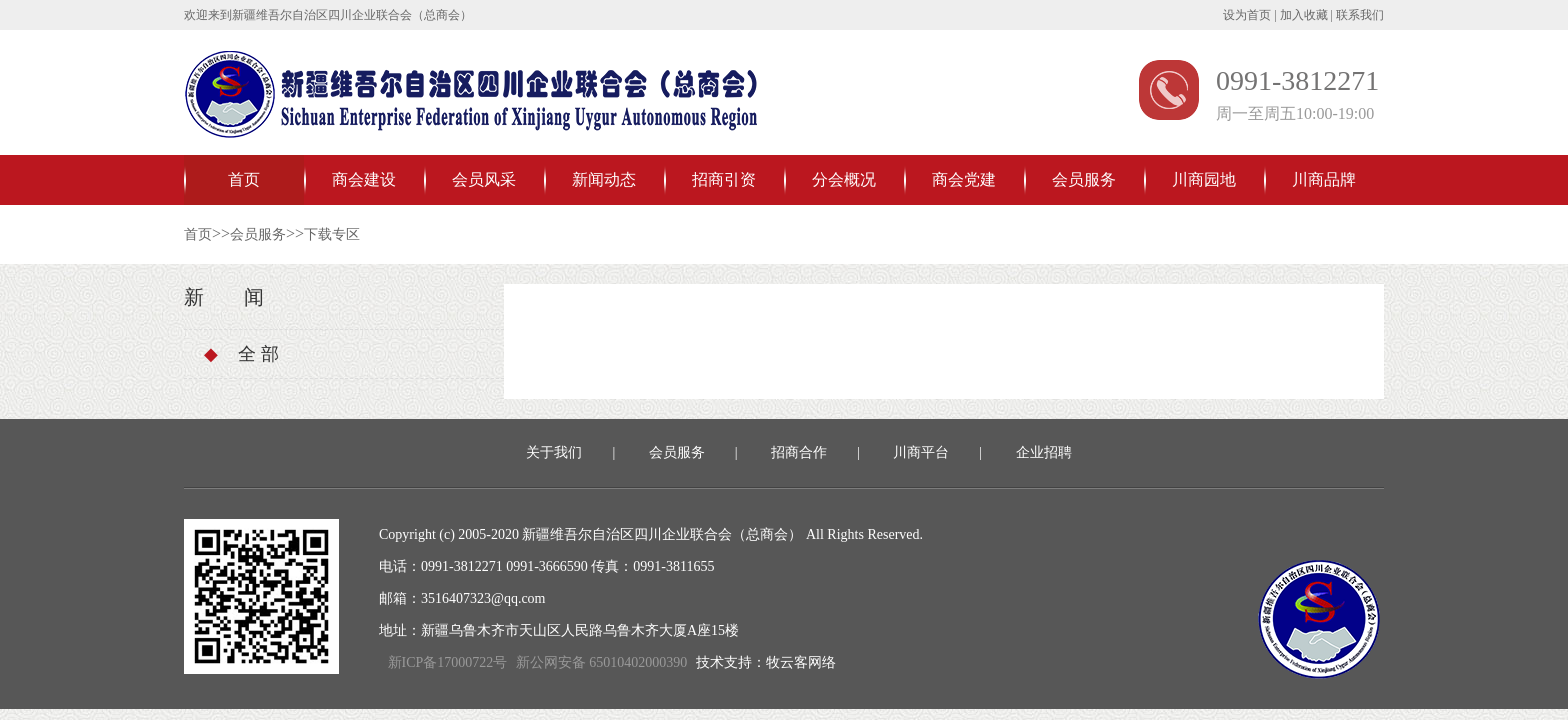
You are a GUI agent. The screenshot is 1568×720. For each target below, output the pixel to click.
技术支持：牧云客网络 (766, 662)
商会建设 (364, 179)
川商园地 (1204, 179)
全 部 (241, 354)
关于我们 (554, 452)
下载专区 (332, 234)
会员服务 (1084, 179)
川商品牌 (1324, 179)
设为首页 (1247, 15)
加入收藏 (1304, 15)
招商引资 (724, 179)
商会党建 (964, 179)
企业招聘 (1044, 452)
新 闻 (224, 297)
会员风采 (484, 179)
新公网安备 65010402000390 (602, 662)
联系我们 (1360, 15)
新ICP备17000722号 (447, 662)
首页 (244, 179)
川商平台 (921, 452)
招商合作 (799, 452)
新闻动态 (604, 179)
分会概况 (844, 179)
